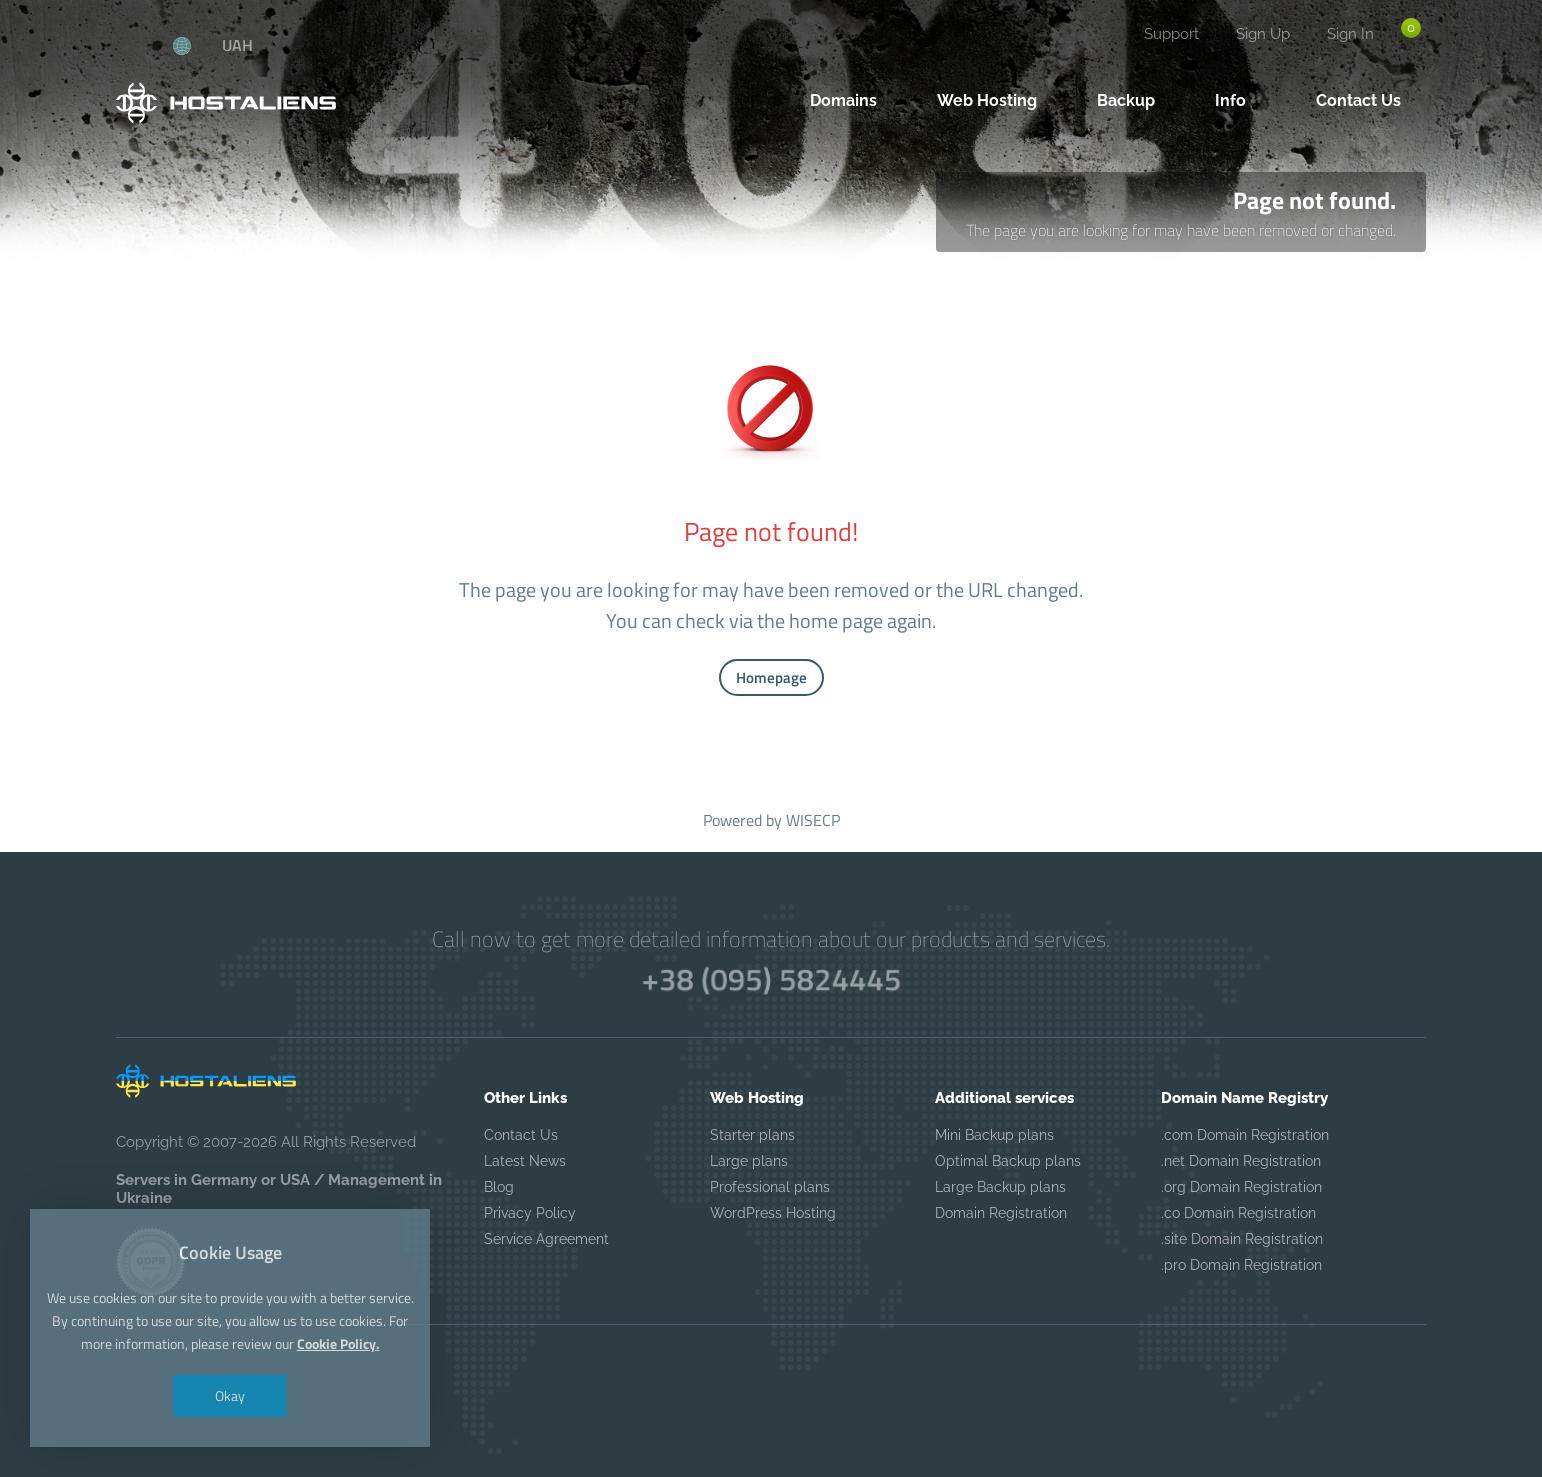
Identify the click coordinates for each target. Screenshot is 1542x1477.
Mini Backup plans (994, 1135)
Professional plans (770, 1187)
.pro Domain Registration (1241, 1265)
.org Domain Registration (1241, 1187)
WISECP (813, 820)
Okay (229, 1380)
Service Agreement (546, 1239)
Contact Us (521, 1135)
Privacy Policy (530, 1213)
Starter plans (752, 1135)
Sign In (1350, 34)
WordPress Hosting (773, 1213)
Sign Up (1263, 34)
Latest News (525, 1161)
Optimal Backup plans (1008, 1161)
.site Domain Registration (1242, 1239)
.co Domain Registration (1238, 1213)
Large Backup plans (1000, 1187)
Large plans (749, 1161)
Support (1171, 34)
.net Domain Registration (1241, 1161)
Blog (499, 1187)
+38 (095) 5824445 (770, 979)
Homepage (771, 677)
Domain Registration (1001, 1213)
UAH (237, 45)
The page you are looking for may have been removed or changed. (1181, 230)
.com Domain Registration (1245, 1135)
